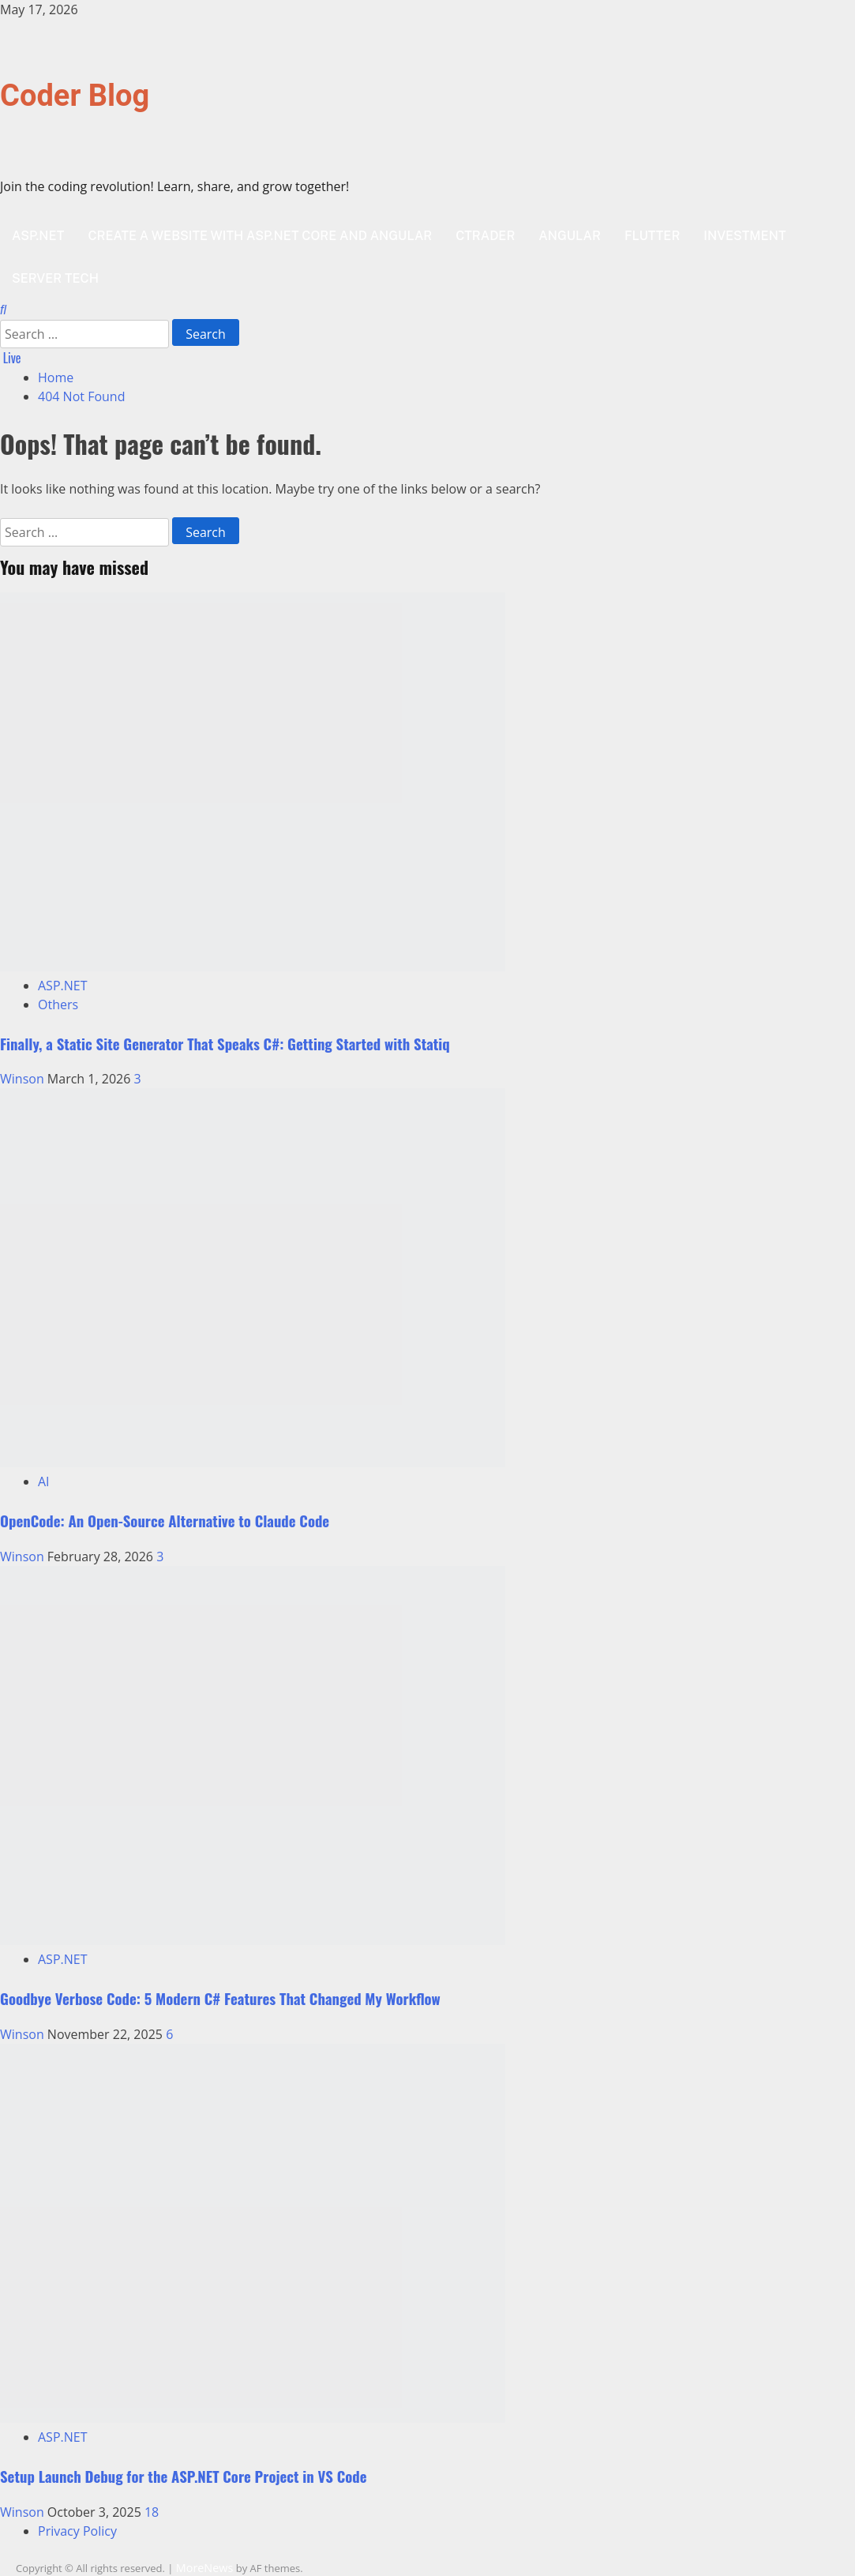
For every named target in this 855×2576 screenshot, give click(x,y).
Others (58, 1004)
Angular (569, 235)
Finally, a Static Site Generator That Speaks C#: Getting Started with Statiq (225, 1043)
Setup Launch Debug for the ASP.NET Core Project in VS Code (183, 2476)
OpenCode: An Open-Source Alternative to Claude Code (164, 1520)
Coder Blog (74, 96)
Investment (744, 235)
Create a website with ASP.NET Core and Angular (260, 235)
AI (44, 1481)
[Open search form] (3, 309)
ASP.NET (38, 235)
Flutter (652, 235)
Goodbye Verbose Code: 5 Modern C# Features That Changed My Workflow (220, 1998)
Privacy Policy (77, 2531)
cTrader (485, 235)
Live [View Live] (10, 357)
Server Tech (55, 278)
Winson (23, 1078)
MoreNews (205, 2567)
